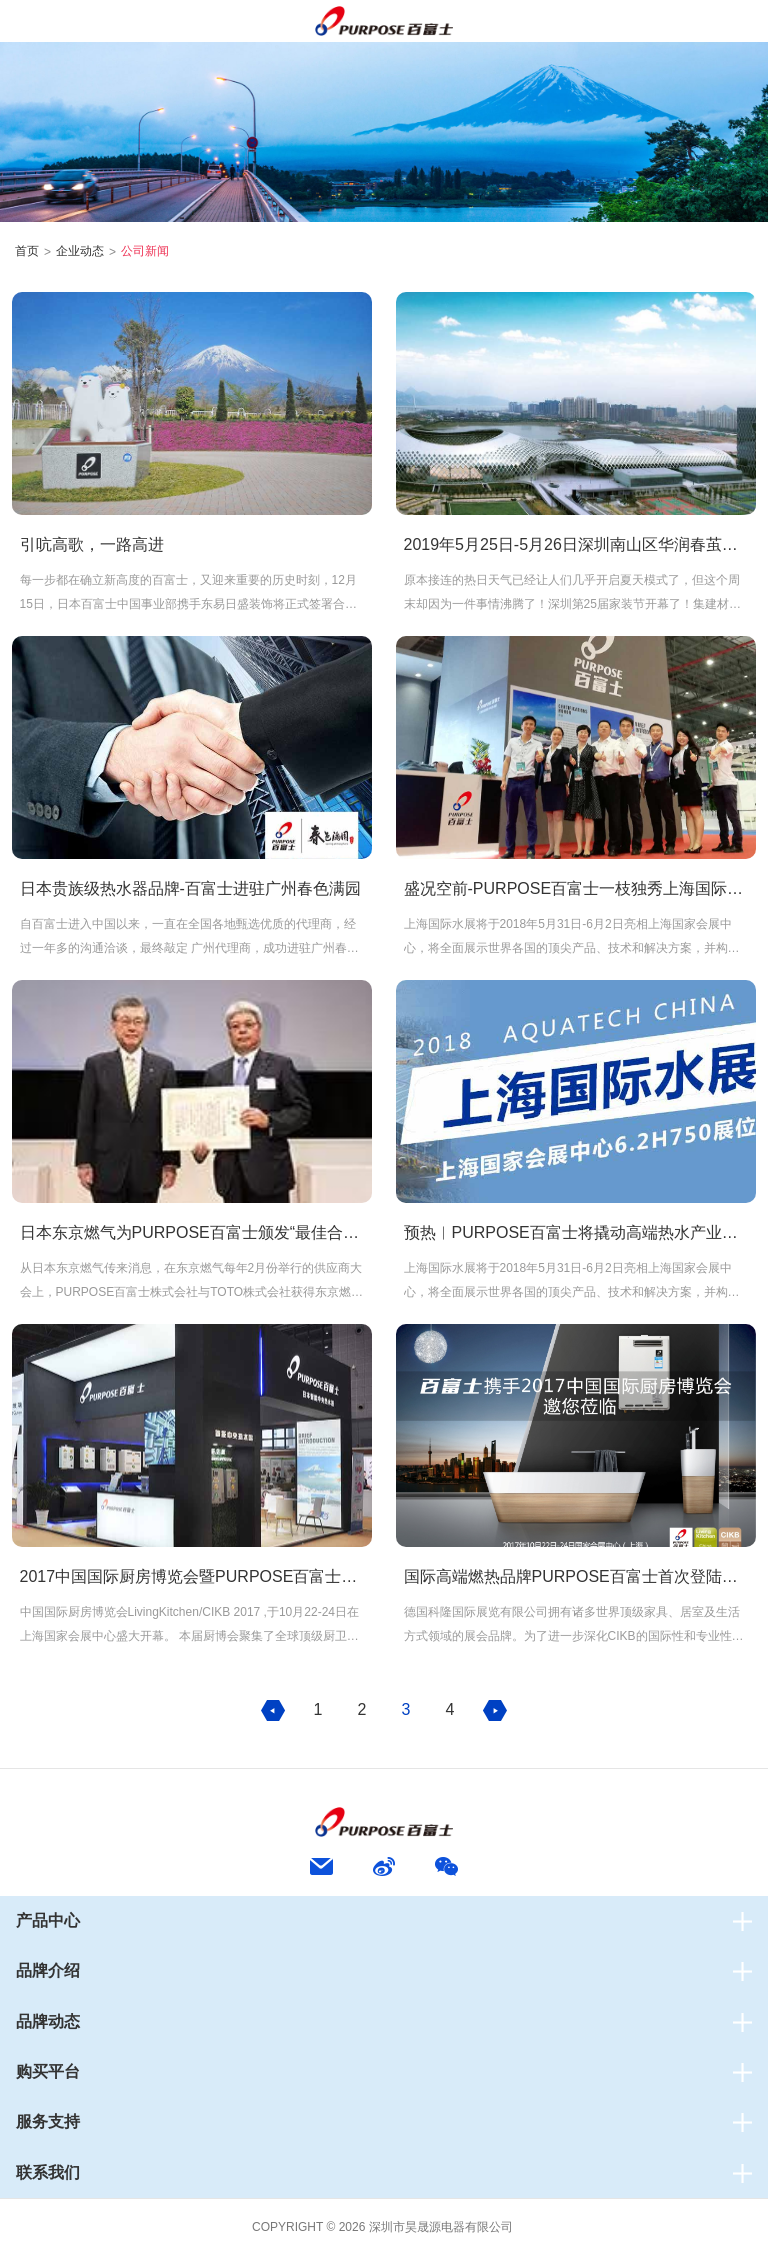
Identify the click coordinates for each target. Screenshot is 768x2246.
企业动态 (80, 251)
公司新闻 (145, 251)
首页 (27, 251)
